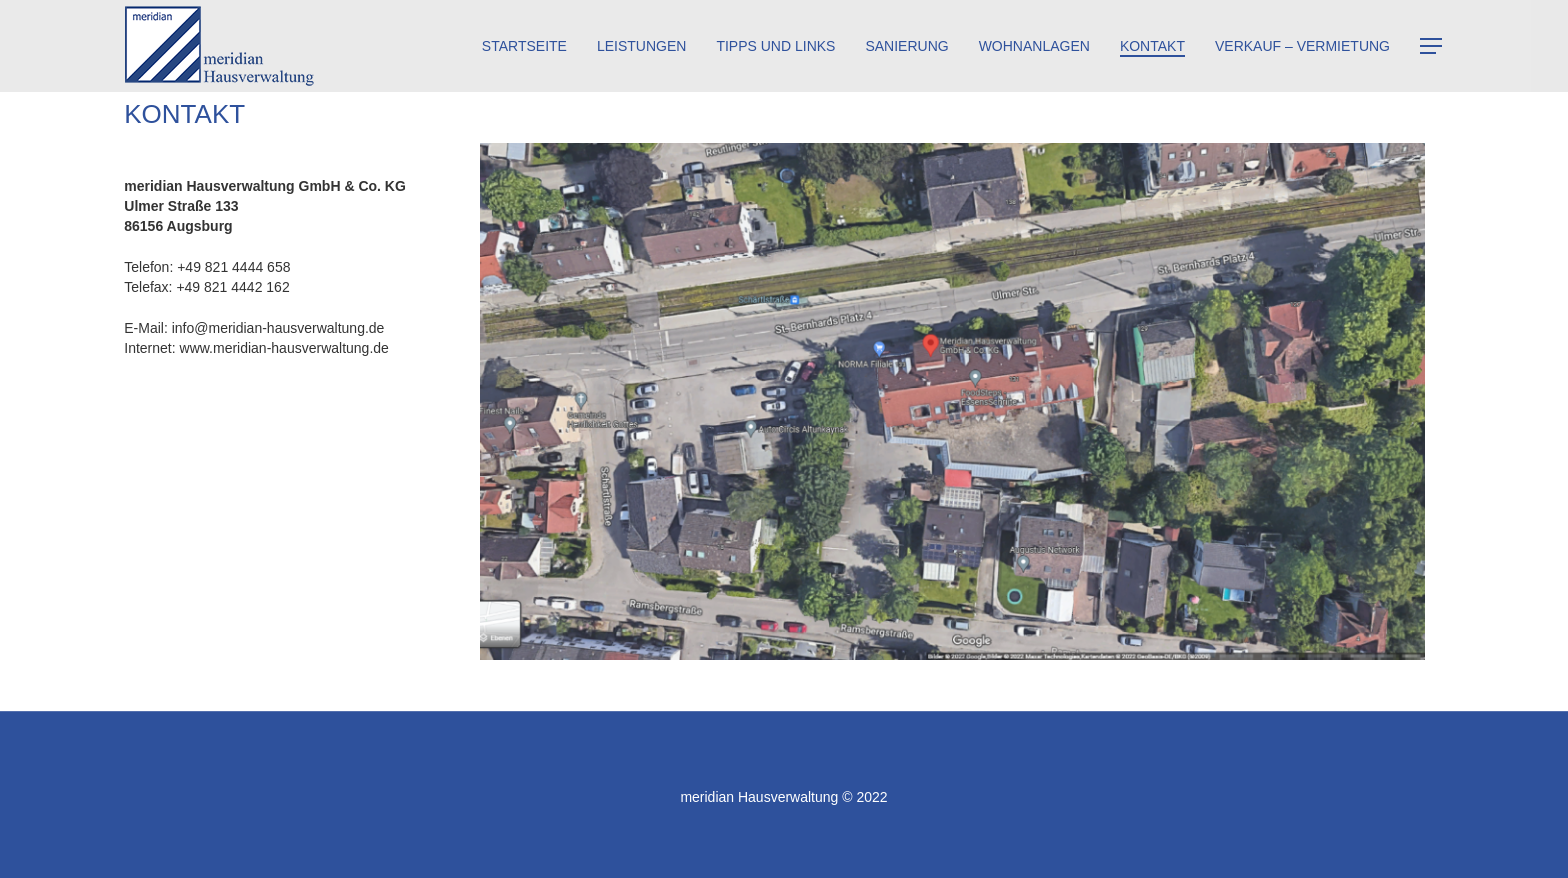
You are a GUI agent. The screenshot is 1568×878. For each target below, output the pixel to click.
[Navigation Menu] (1432, 46)
